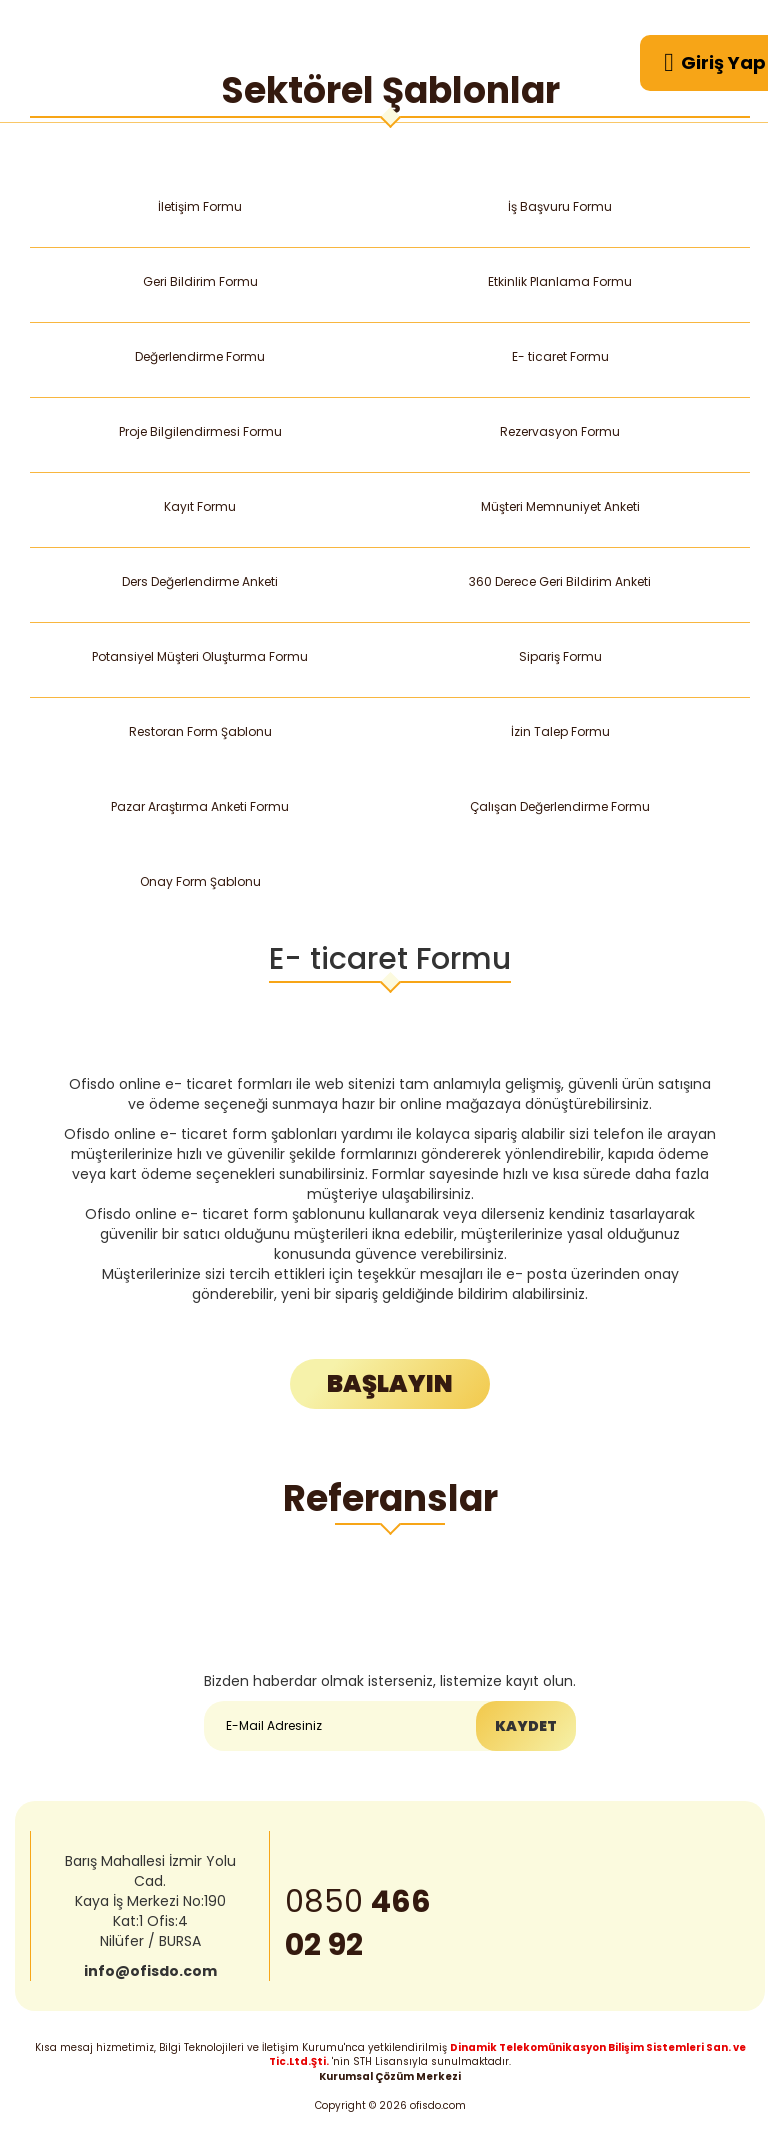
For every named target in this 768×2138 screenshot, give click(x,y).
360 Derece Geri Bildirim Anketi (560, 581)
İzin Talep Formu (560, 731)
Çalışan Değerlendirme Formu (560, 806)
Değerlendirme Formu (200, 356)
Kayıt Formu (199, 506)
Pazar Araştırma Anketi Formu (200, 806)
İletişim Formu (199, 206)
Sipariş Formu (560, 656)
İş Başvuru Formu (559, 206)
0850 (358, 1925)
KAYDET (526, 1727)
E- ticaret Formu (560, 356)
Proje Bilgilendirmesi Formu (200, 431)
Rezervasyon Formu (560, 431)
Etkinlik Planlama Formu (560, 281)
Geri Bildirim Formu (200, 281)
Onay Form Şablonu (200, 881)
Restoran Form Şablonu (200, 731)
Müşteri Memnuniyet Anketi (560, 506)
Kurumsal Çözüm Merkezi (390, 2076)
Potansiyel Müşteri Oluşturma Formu (200, 656)
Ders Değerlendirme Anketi (200, 581)
